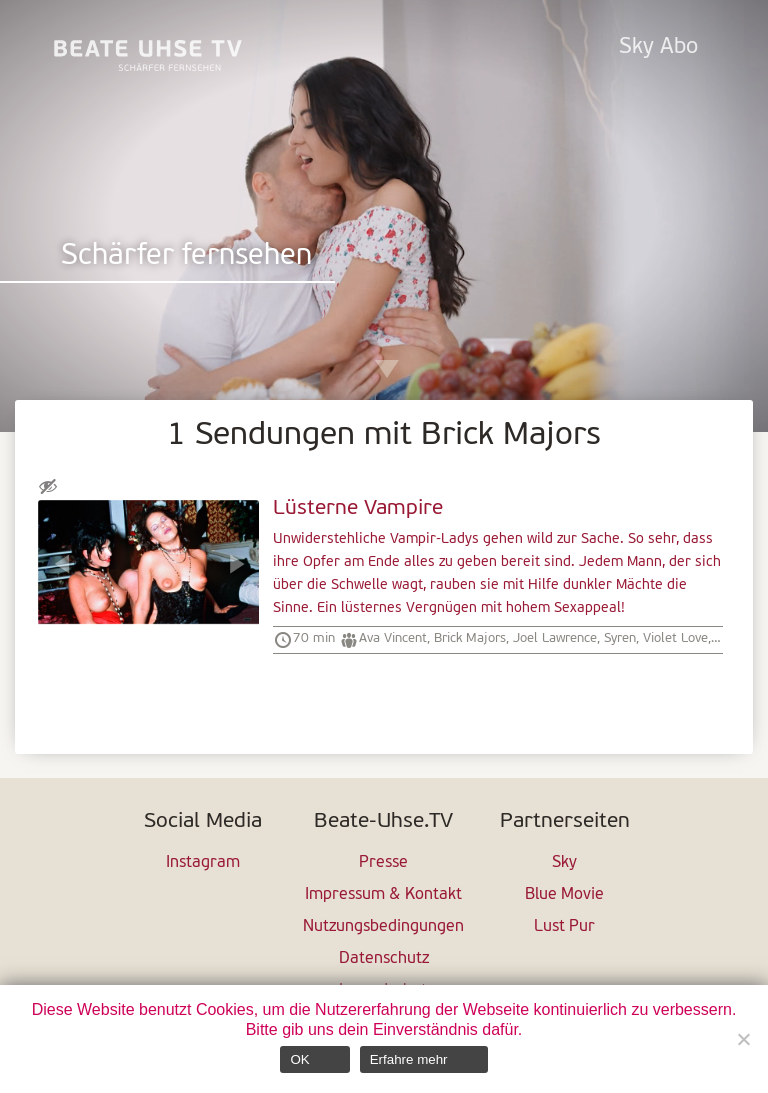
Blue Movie (564, 895)
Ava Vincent (393, 638)
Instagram (203, 863)
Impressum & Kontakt (383, 895)
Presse (383, 863)
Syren (620, 638)
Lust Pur (564, 927)
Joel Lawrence (555, 638)
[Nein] (743, 1039)
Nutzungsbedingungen (383, 927)
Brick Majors (470, 638)
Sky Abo (658, 47)
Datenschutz (384, 959)
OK (299, 1059)
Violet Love (675, 638)
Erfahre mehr (409, 1059)
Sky (564, 863)
